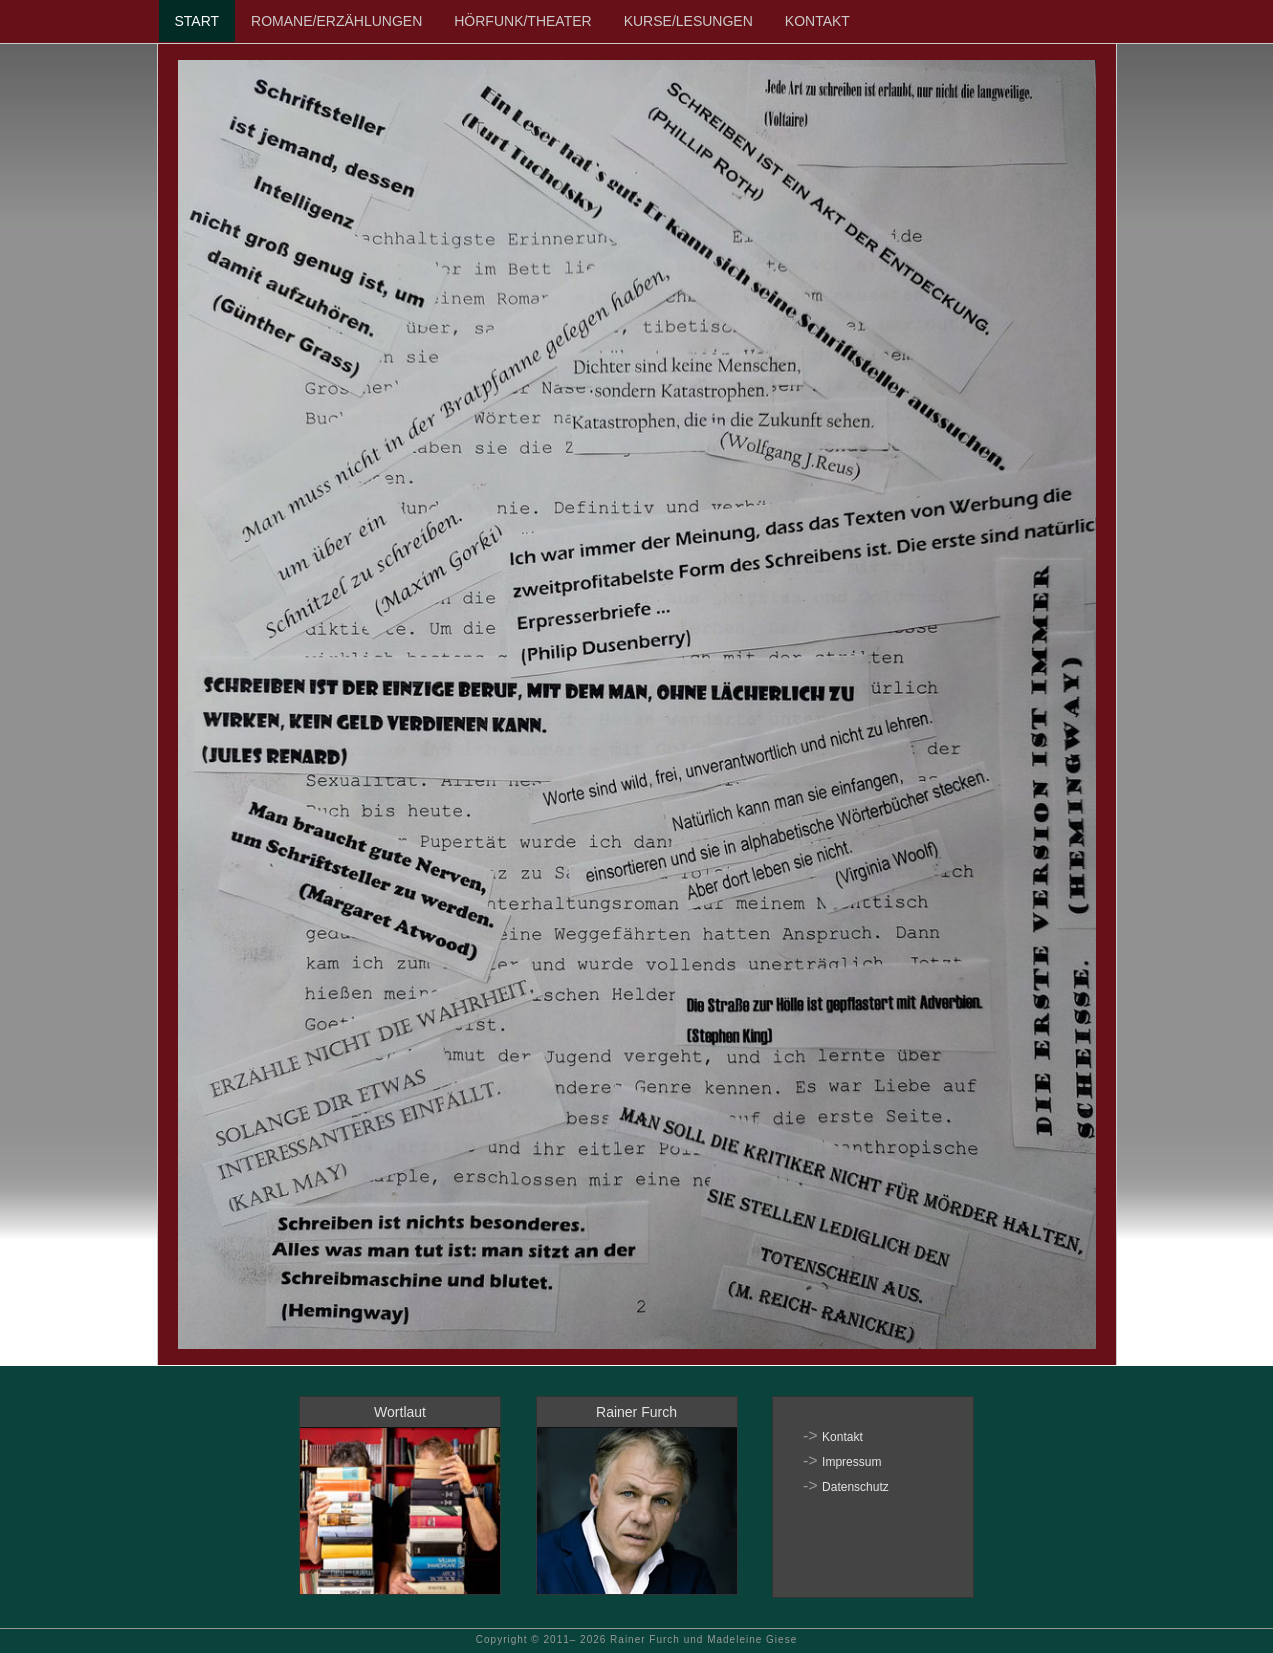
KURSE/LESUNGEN (688, 21)
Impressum (851, 1462)
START (197, 21)
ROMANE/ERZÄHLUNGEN (336, 21)
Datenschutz (855, 1487)
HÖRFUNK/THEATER (522, 21)
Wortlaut (400, 1412)
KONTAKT (817, 21)
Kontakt (842, 1437)
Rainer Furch (636, 1412)
